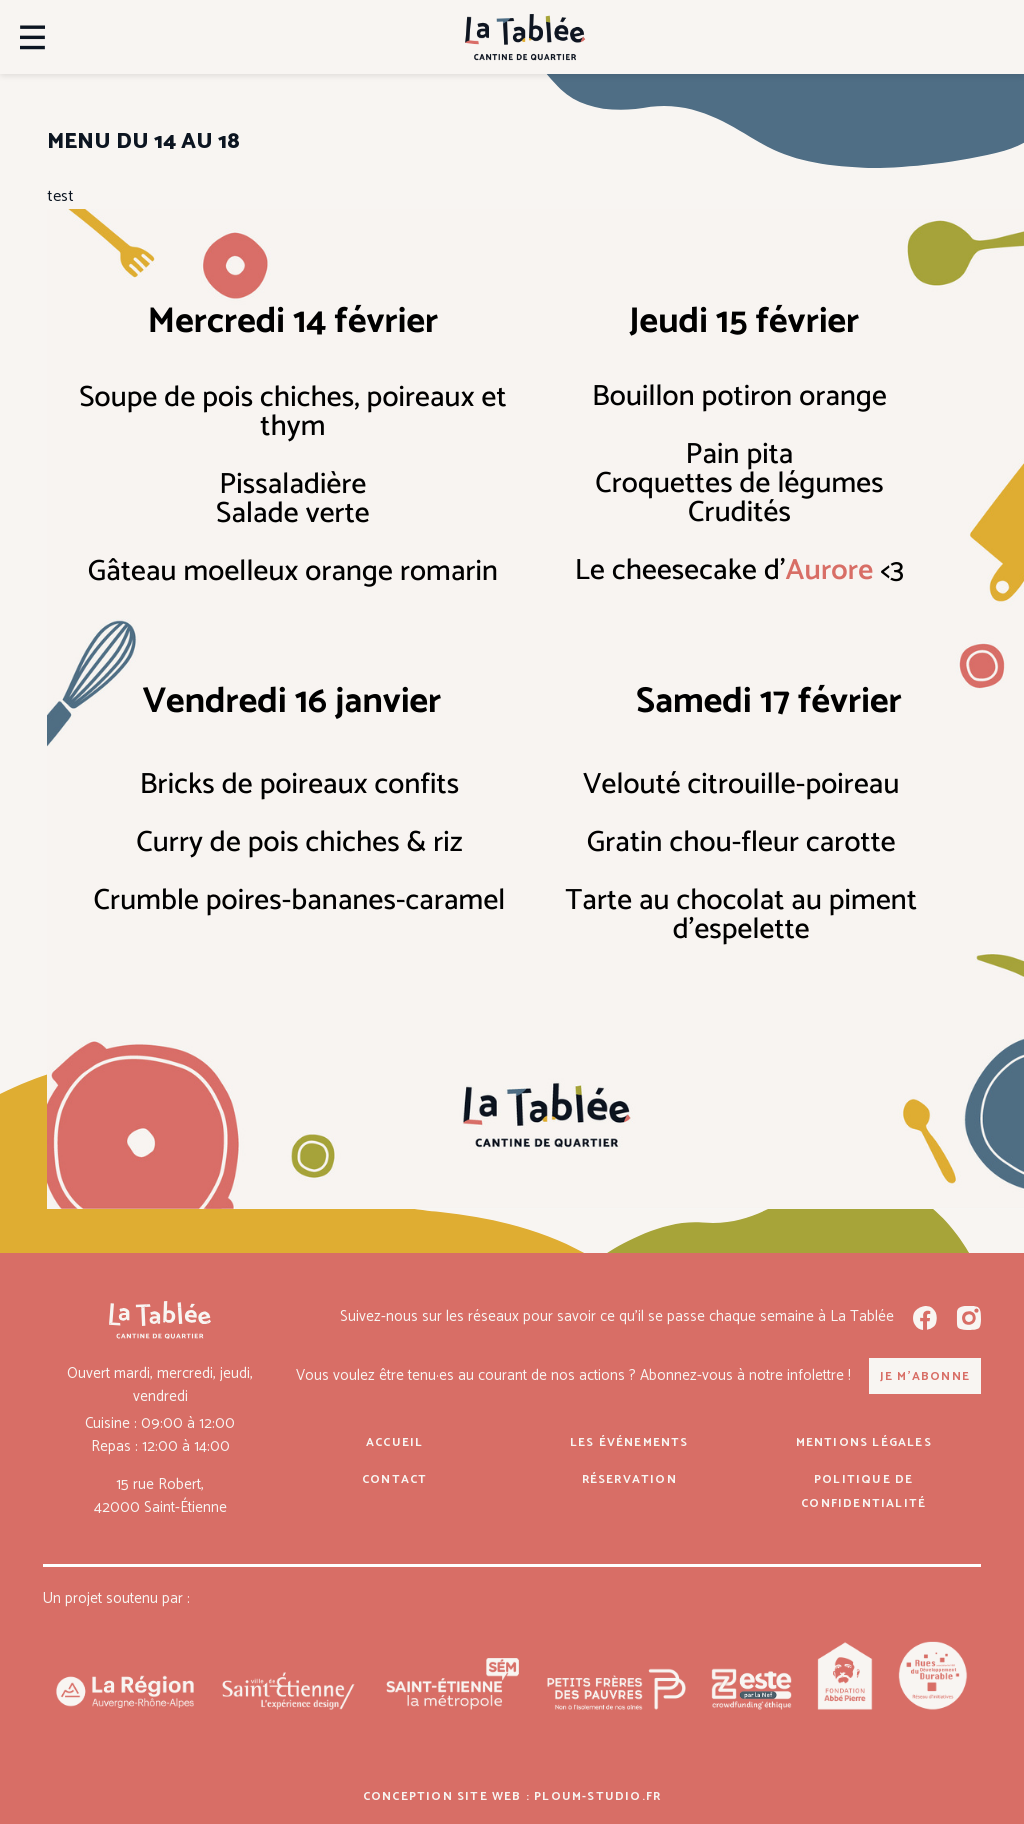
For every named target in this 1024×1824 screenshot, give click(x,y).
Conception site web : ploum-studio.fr (512, 1796)
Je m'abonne (925, 1376)
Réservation (629, 1479)
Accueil (394, 1442)
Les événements (629, 1442)
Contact (394, 1479)
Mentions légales (864, 1442)
